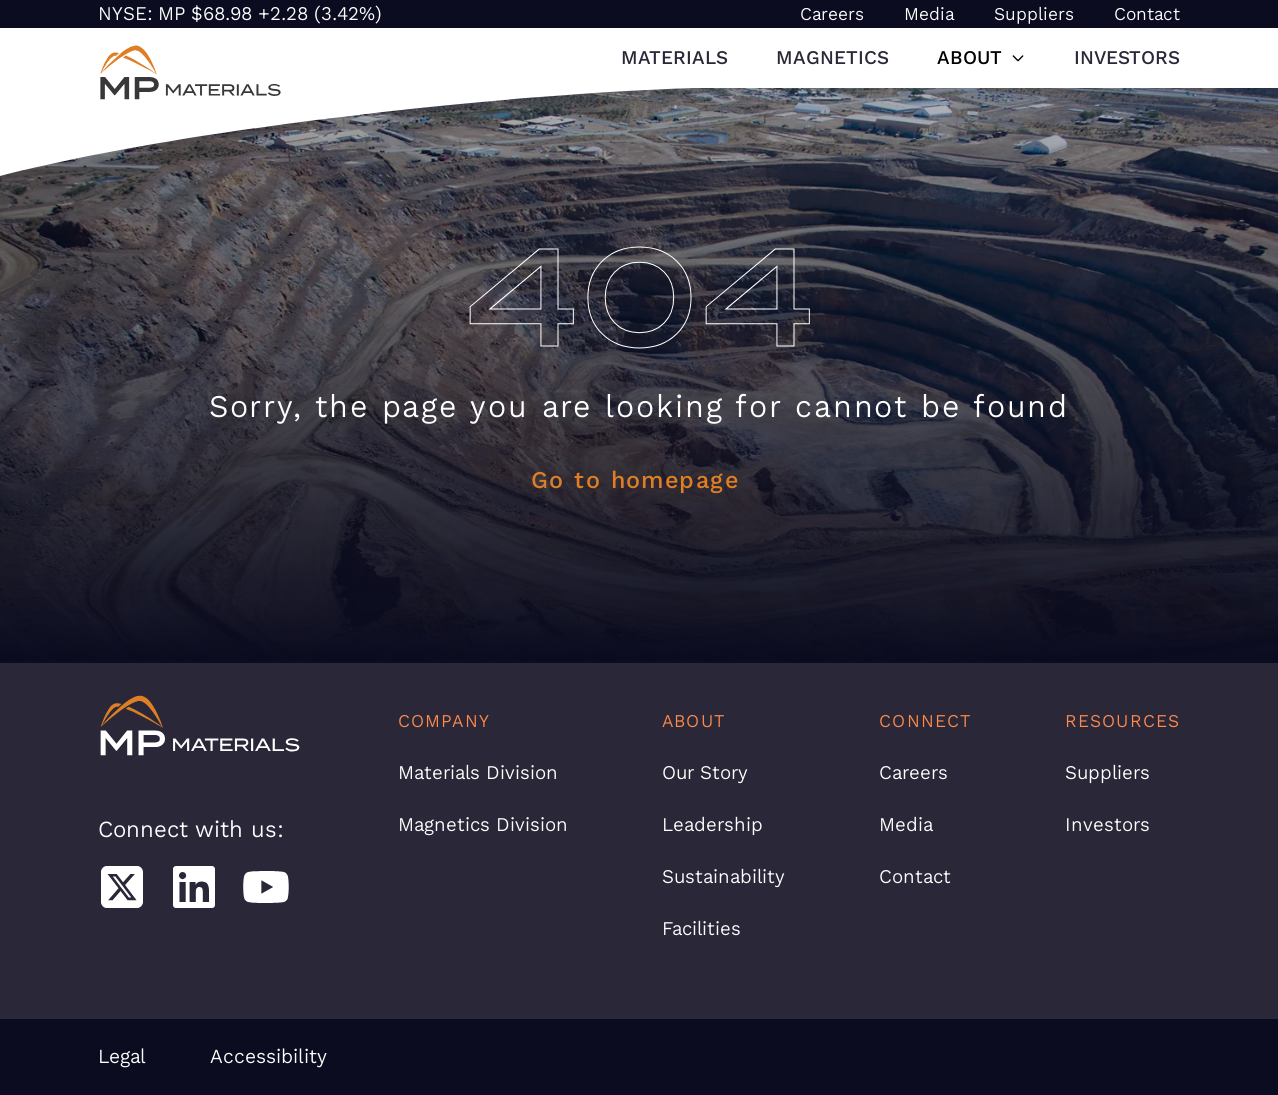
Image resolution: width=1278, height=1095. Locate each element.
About (981, 57)
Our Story (705, 772)
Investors (1127, 57)
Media (929, 14)
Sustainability (723, 876)
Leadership (712, 824)
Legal (122, 1056)
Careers (832, 14)
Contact (1147, 14)
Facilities (701, 928)
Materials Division (478, 772)
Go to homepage (635, 480)
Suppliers (1034, 14)
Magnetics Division (483, 824)
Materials (674, 57)
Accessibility (268, 1056)
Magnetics (832, 57)
